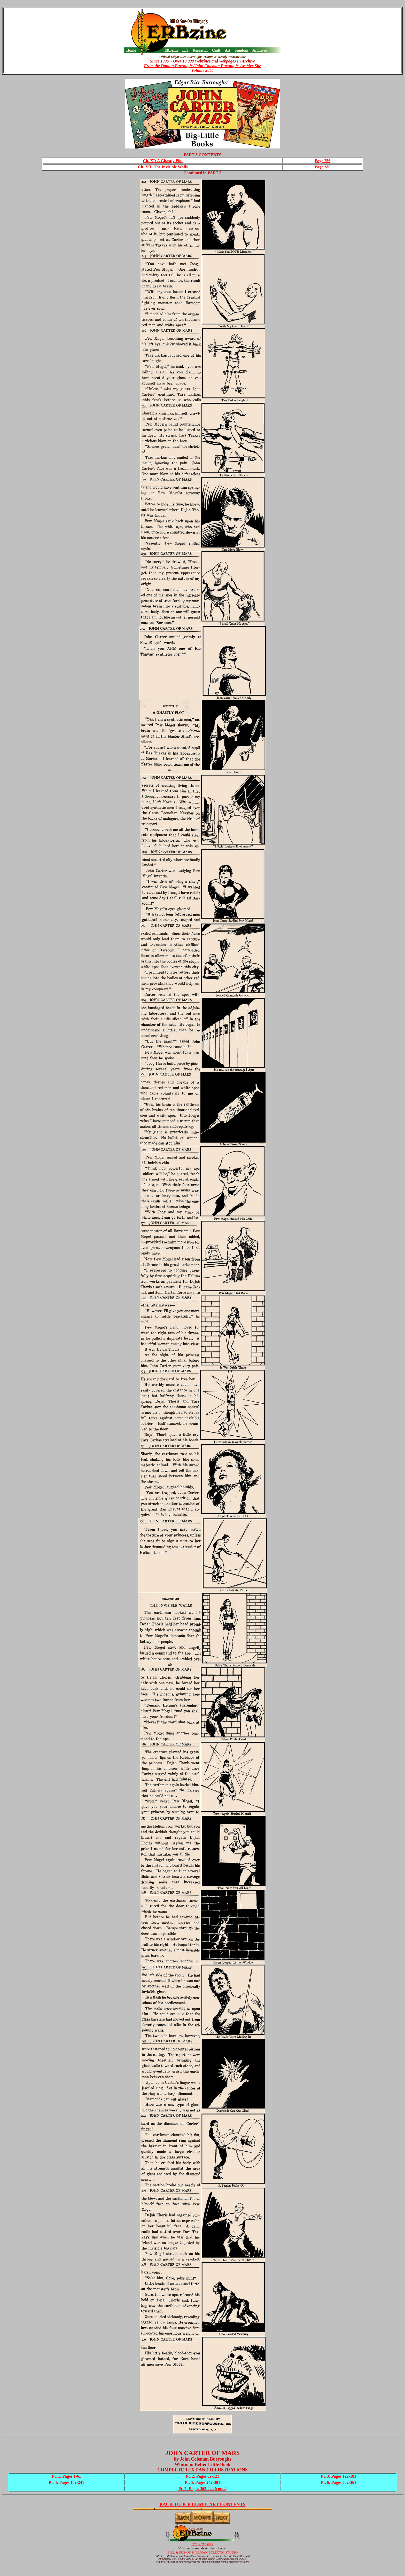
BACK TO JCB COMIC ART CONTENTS (203, 2504)
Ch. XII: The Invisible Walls (163, 167)
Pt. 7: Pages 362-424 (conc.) (202, 2488)
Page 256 (322, 161)
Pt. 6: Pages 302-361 (338, 2482)
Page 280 (322, 167)
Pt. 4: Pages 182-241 (66, 2482)
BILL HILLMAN (202, 2544)
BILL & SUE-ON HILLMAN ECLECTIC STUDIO (202, 2552)
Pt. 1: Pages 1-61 (66, 2476)
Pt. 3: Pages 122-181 (338, 2476)
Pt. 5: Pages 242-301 (202, 2482)
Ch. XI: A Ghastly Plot (163, 161)
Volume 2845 (202, 70)
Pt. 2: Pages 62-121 (202, 2476)
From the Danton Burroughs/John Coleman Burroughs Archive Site (202, 66)
